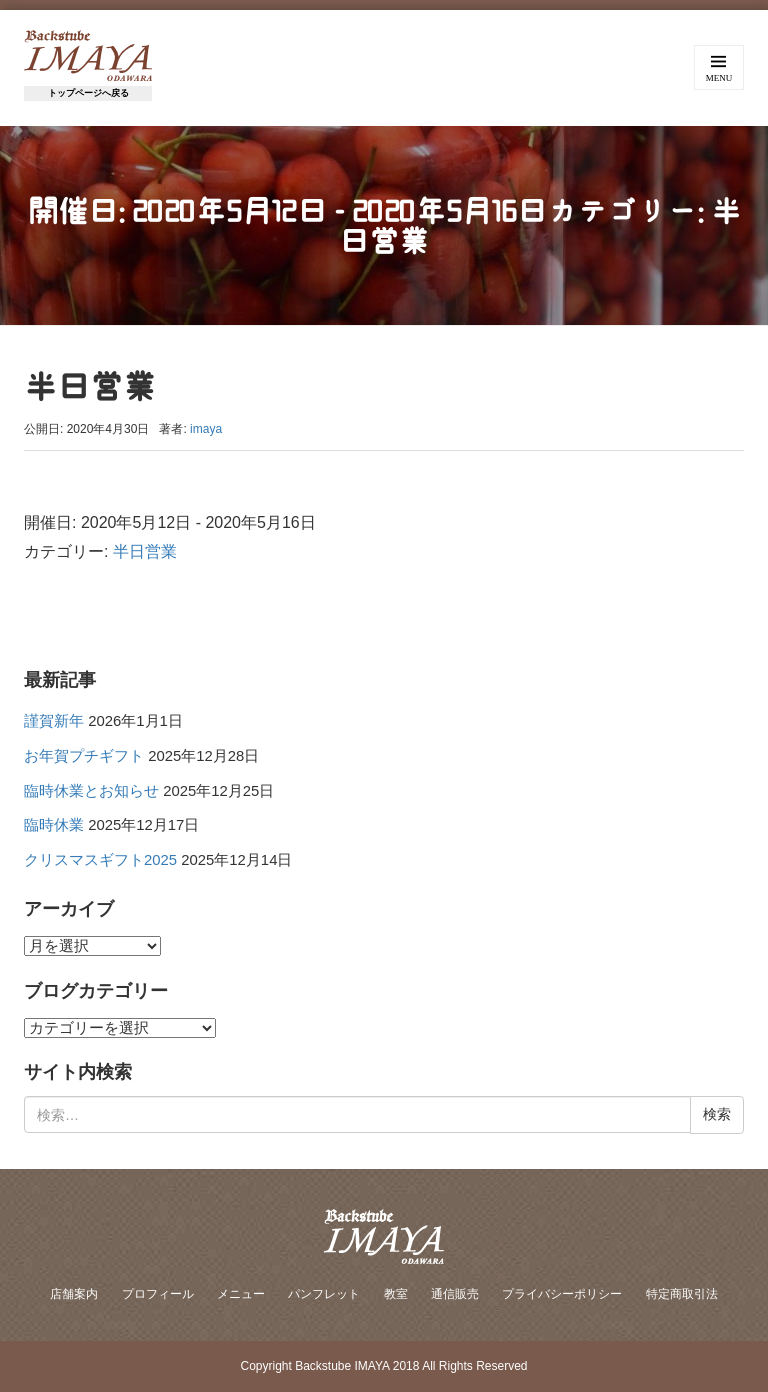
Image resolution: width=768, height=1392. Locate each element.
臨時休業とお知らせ (91, 791)
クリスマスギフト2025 (100, 860)
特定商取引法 (682, 1294)
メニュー (241, 1294)
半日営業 (145, 551)
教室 (396, 1294)
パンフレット (324, 1294)
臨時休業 (54, 825)
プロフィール (158, 1294)
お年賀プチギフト (84, 756)
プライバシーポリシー (562, 1294)
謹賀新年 (54, 721)
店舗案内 (74, 1294)
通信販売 (455, 1294)
